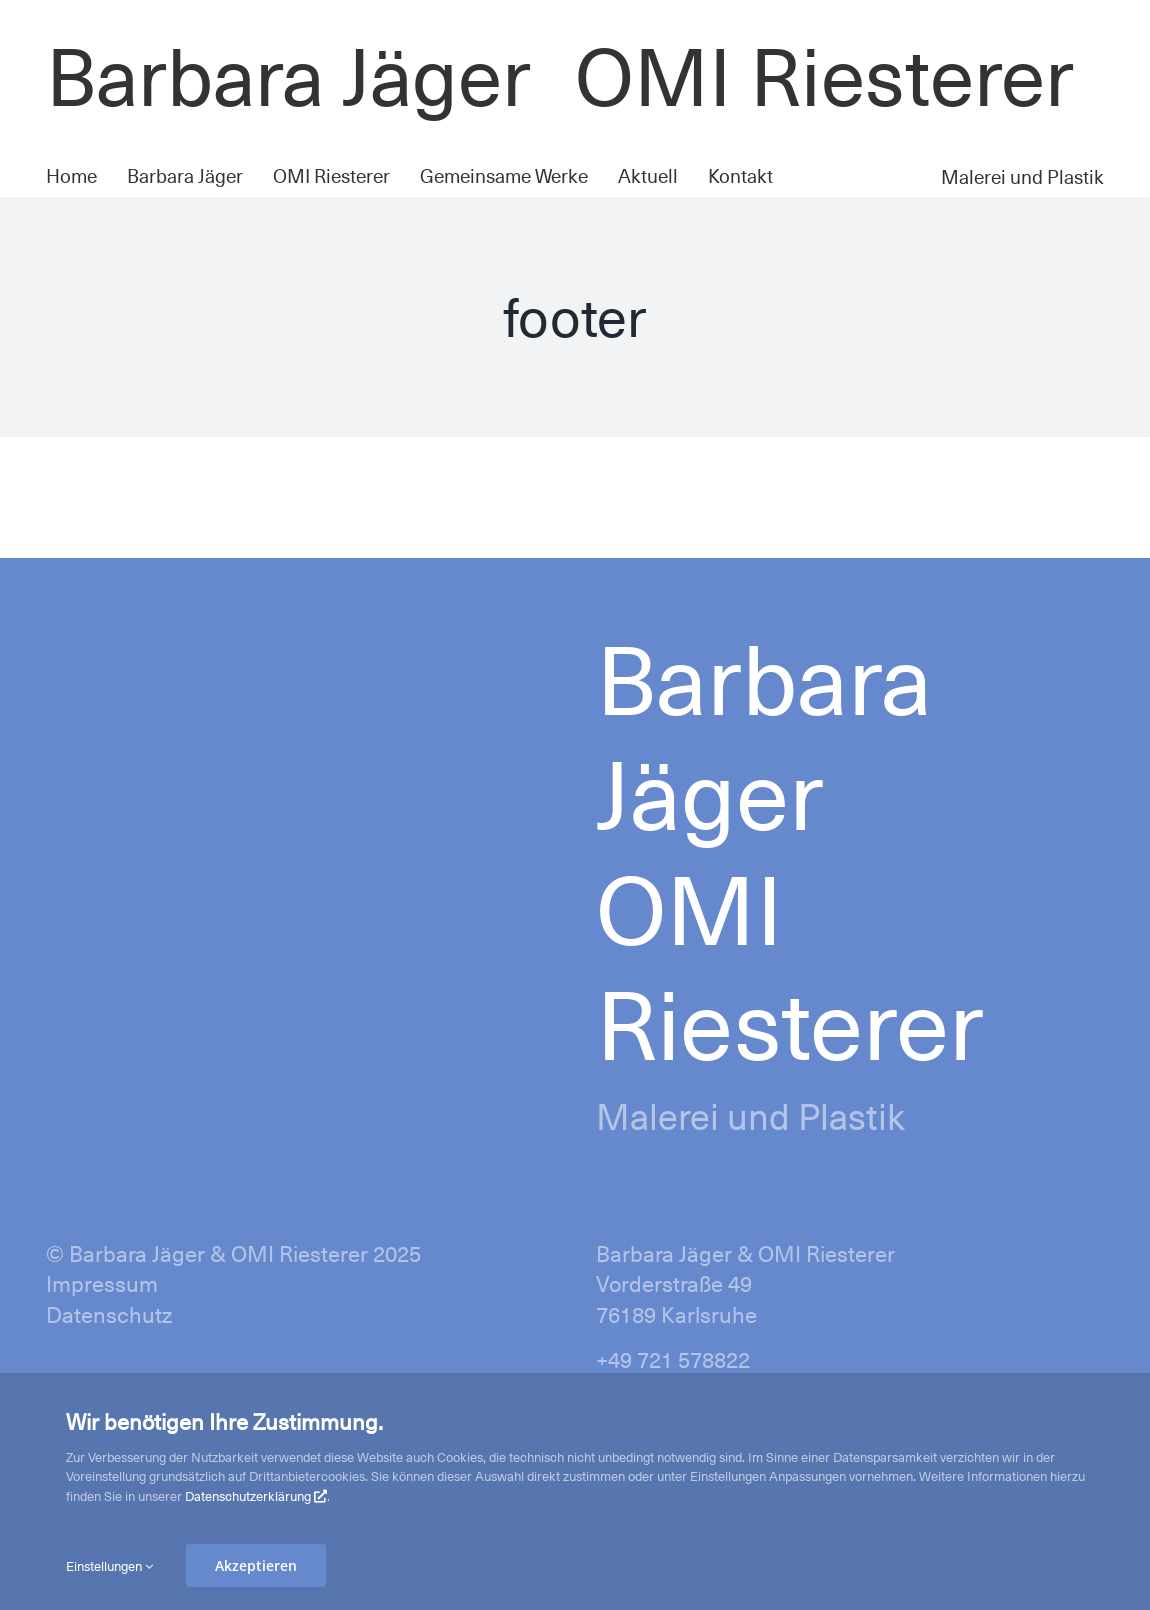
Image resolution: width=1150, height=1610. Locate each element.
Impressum (102, 1282)
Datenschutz (109, 1313)
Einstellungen (109, 1565)
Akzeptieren (256, 1565)
